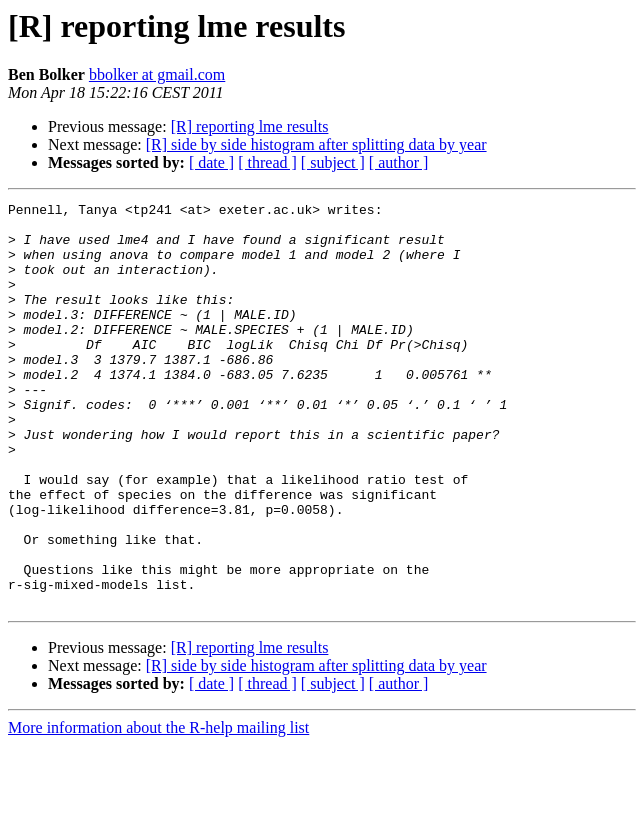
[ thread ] (267, 162)
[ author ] (399, 162)
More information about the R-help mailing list (158, 808)
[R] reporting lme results (250, 126)
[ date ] (211, 162)
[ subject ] (333, 162)
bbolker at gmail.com (157, 74)
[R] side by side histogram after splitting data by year (316, 144)
